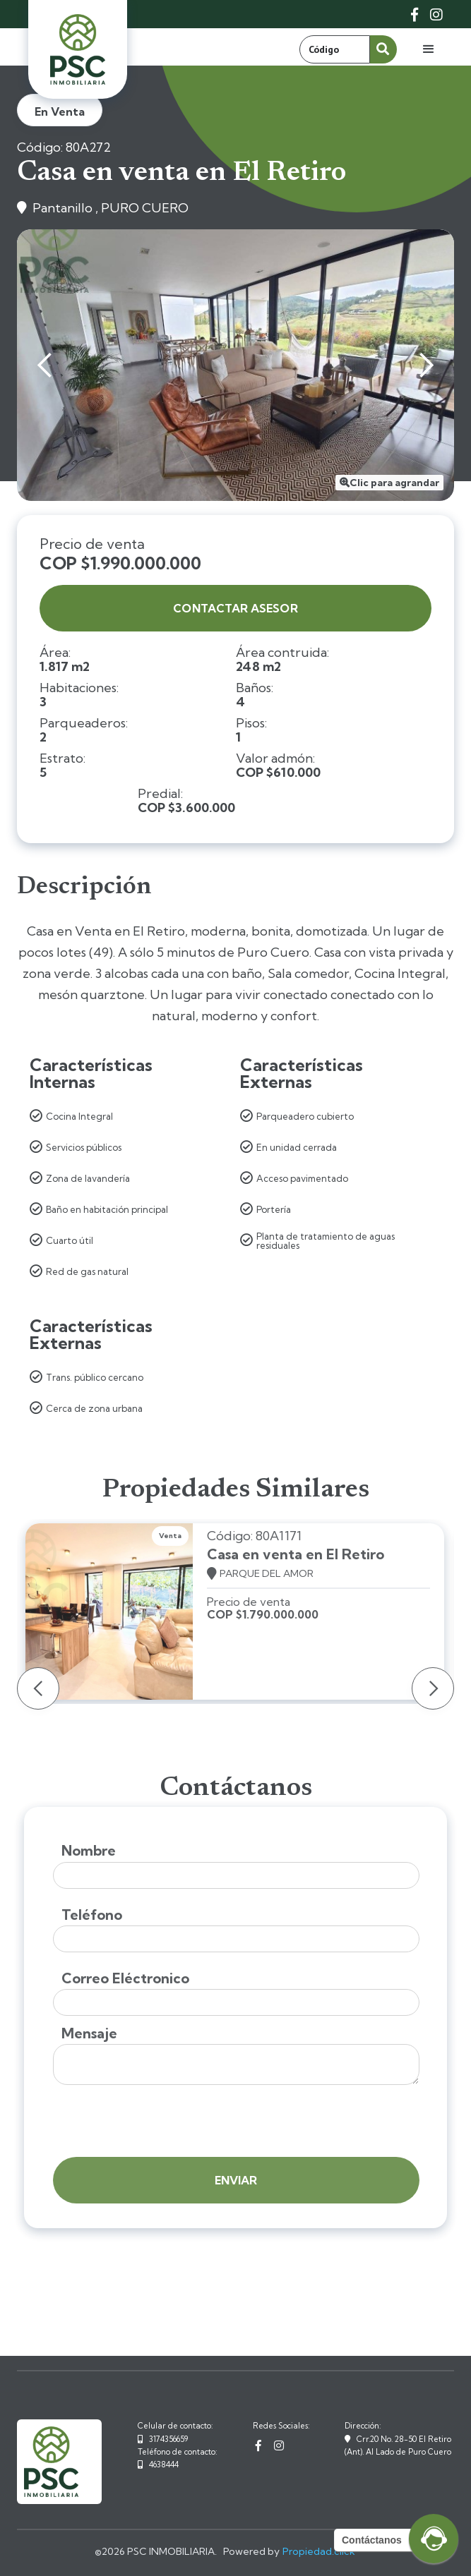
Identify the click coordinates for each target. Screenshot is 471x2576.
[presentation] (160, 2122)
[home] (77, 49)
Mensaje (89, 2033)
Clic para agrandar (394, 483)
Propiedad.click (318, 2551)
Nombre (88, 1850)
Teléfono (91, 1915)
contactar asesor (235, 608)
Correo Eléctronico (125, 1978)
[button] (428, 49)
